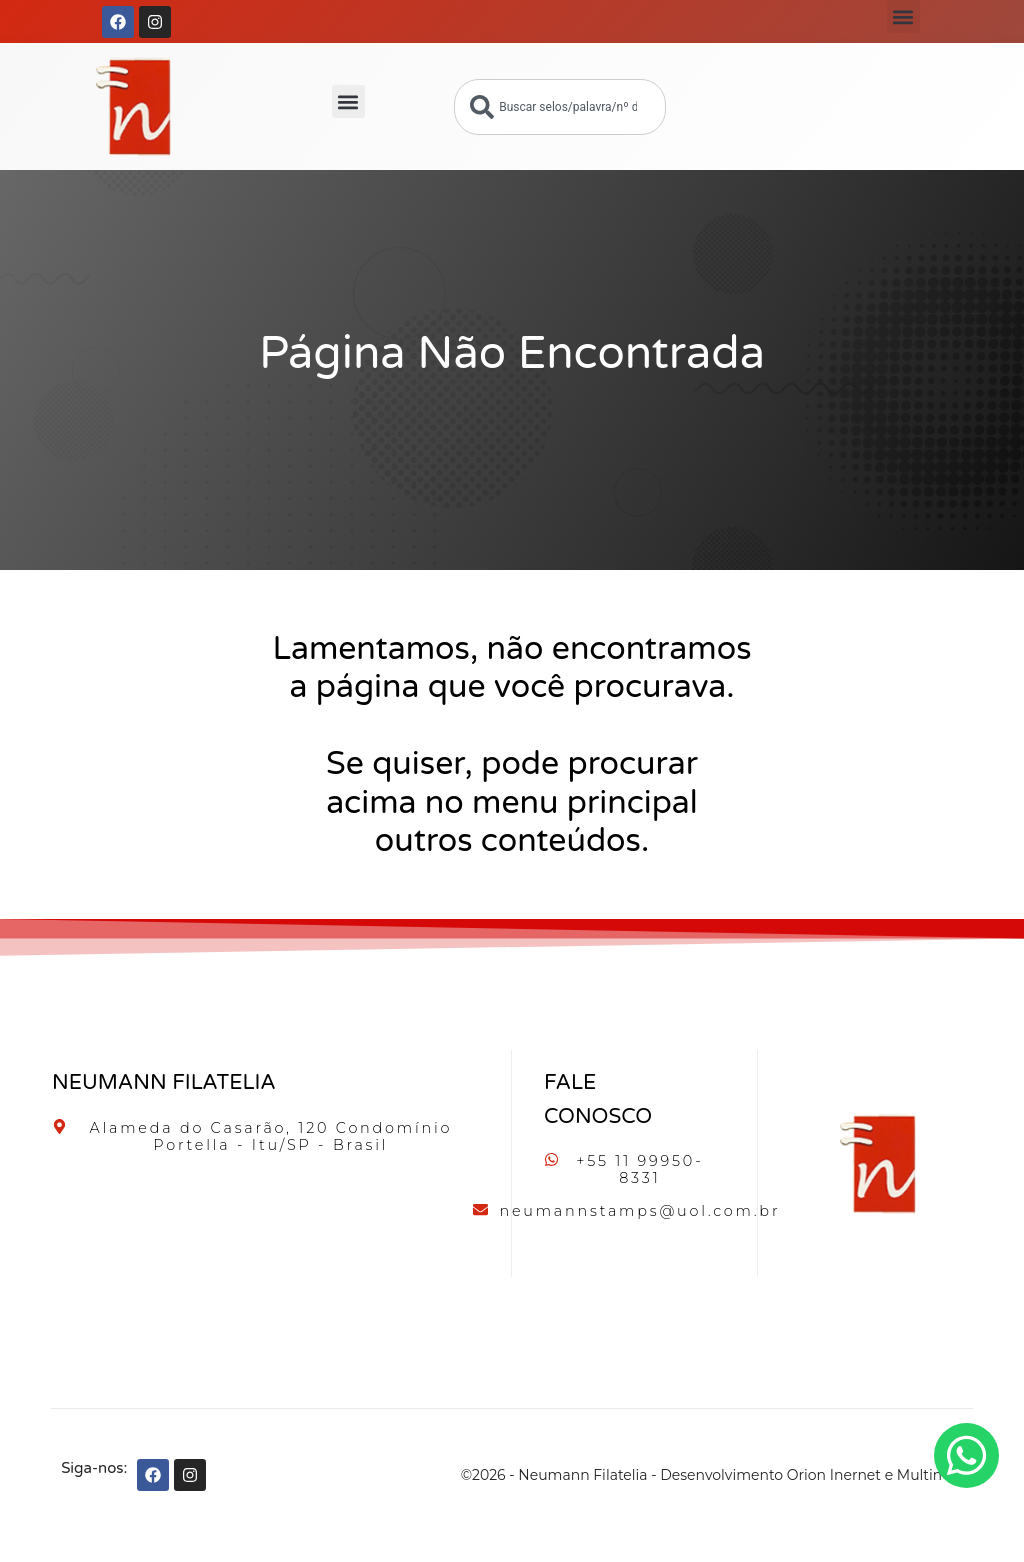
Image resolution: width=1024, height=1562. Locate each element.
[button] (903, 16)
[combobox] (560, 107)
